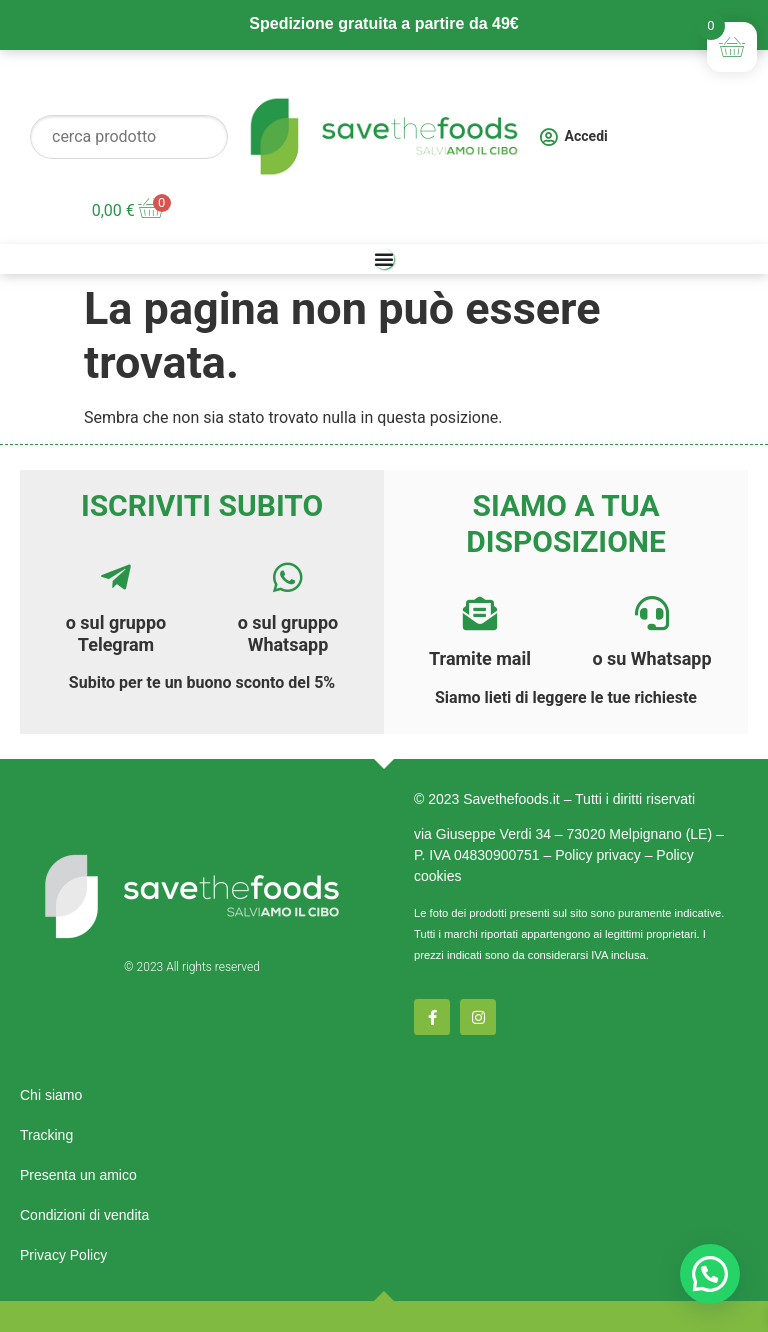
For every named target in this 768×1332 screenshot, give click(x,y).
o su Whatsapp (651, 658)
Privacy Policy (63, 1255)
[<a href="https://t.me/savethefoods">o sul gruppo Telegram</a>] (116, 577)
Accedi (586, 136)
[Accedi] (549, 137)
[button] (710, 1274)
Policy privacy (598, 855)
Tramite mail (480, 658)
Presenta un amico (78, 1175)
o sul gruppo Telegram (116, 633)
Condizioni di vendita (84, 1215)
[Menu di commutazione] (384, 259)
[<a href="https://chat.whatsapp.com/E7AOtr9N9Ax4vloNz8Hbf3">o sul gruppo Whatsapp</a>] (288, 577)
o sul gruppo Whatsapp (288, 633)
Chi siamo (51, 1095)
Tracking (46, 1135)
